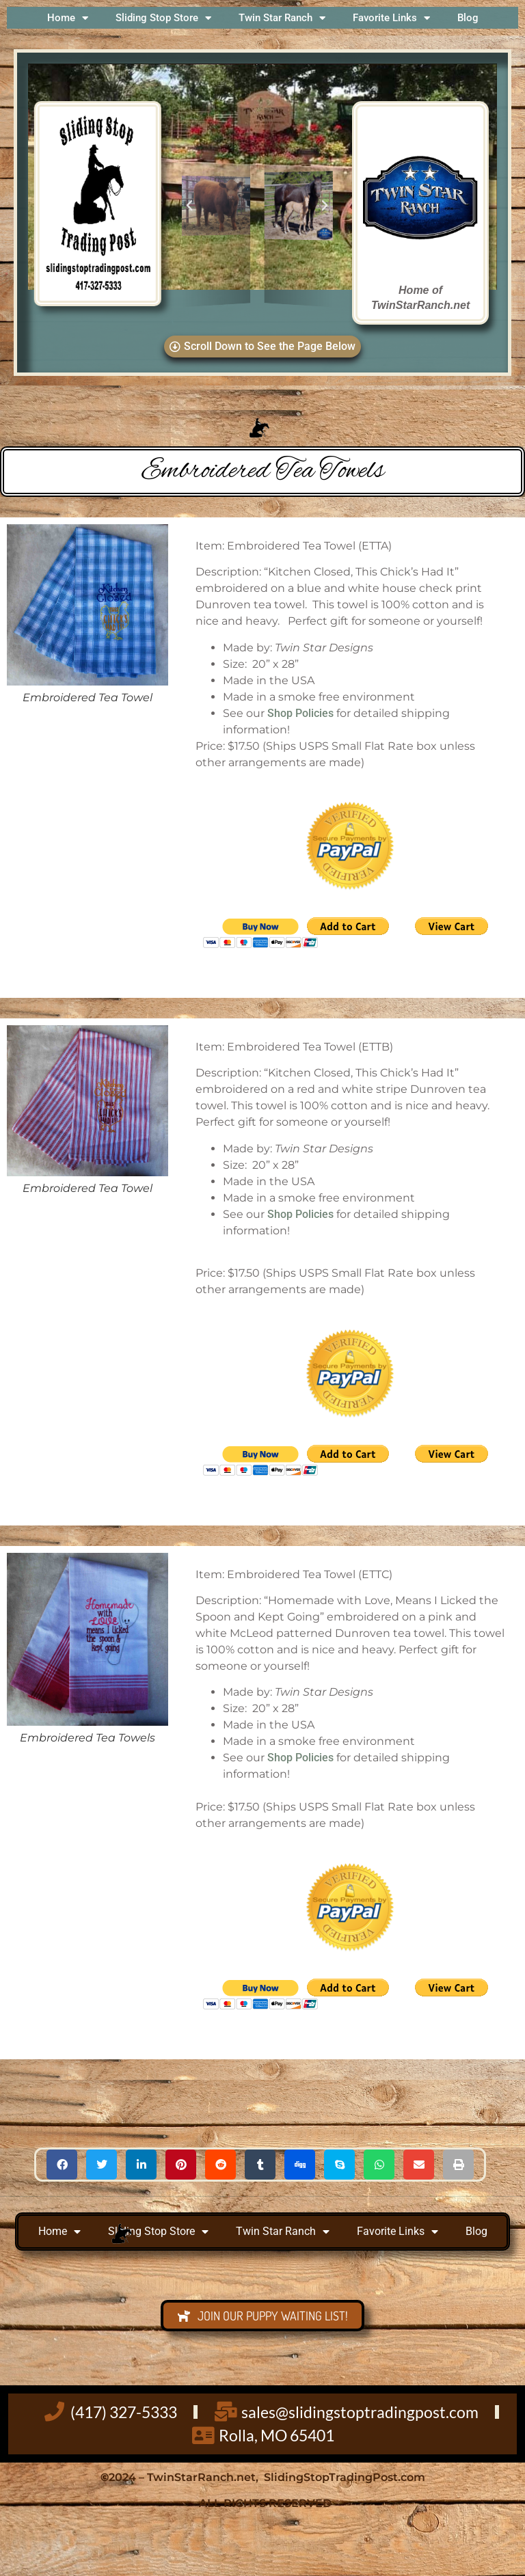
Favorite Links (391, 18)
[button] (189, 206)
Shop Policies (300, 713)
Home (67, 18)
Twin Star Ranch (282, 18)
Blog (468, 18)
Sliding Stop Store (163, 18)
